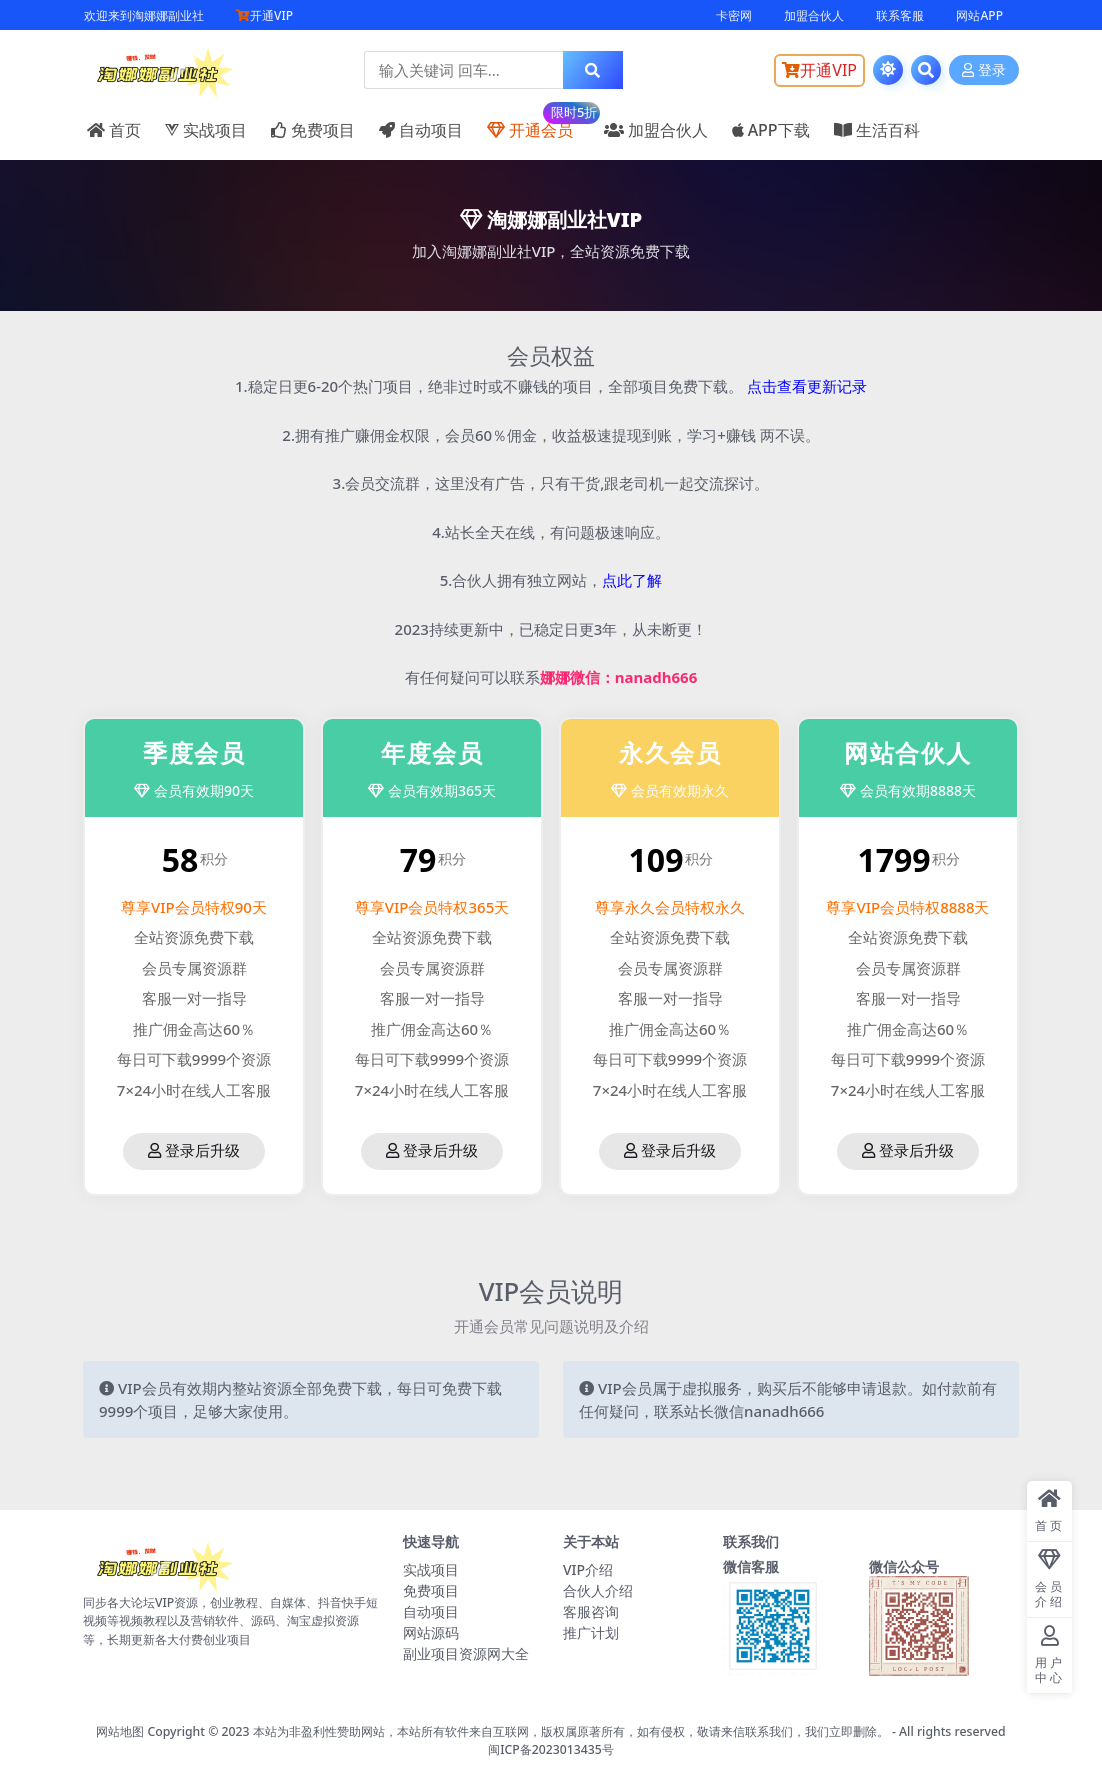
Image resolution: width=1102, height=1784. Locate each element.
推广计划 (591, 1632)
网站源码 (431, 1632)
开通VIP (264, 15)
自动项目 (421, 130)
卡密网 (734, 15)
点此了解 (632, 580)
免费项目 (313, 130)
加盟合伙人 (814, 15)
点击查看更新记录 (807, 386)
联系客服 (900, 15)
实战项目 (206, 130)
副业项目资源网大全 (466, 1653)
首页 (114, 130)
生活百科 (877, 130)
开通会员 (533, 121)
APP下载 (771, 130)
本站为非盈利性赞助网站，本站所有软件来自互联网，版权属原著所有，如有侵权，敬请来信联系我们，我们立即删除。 (571, 1731)
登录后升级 (194, 1151)
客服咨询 (591, 1611)
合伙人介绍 (598, 1590)
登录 (984, 70)
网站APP (979, 15)
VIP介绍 (588, 1569)
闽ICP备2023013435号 (551, 1749)
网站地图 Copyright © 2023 (174, 1731)
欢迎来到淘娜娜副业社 (144, 15)
